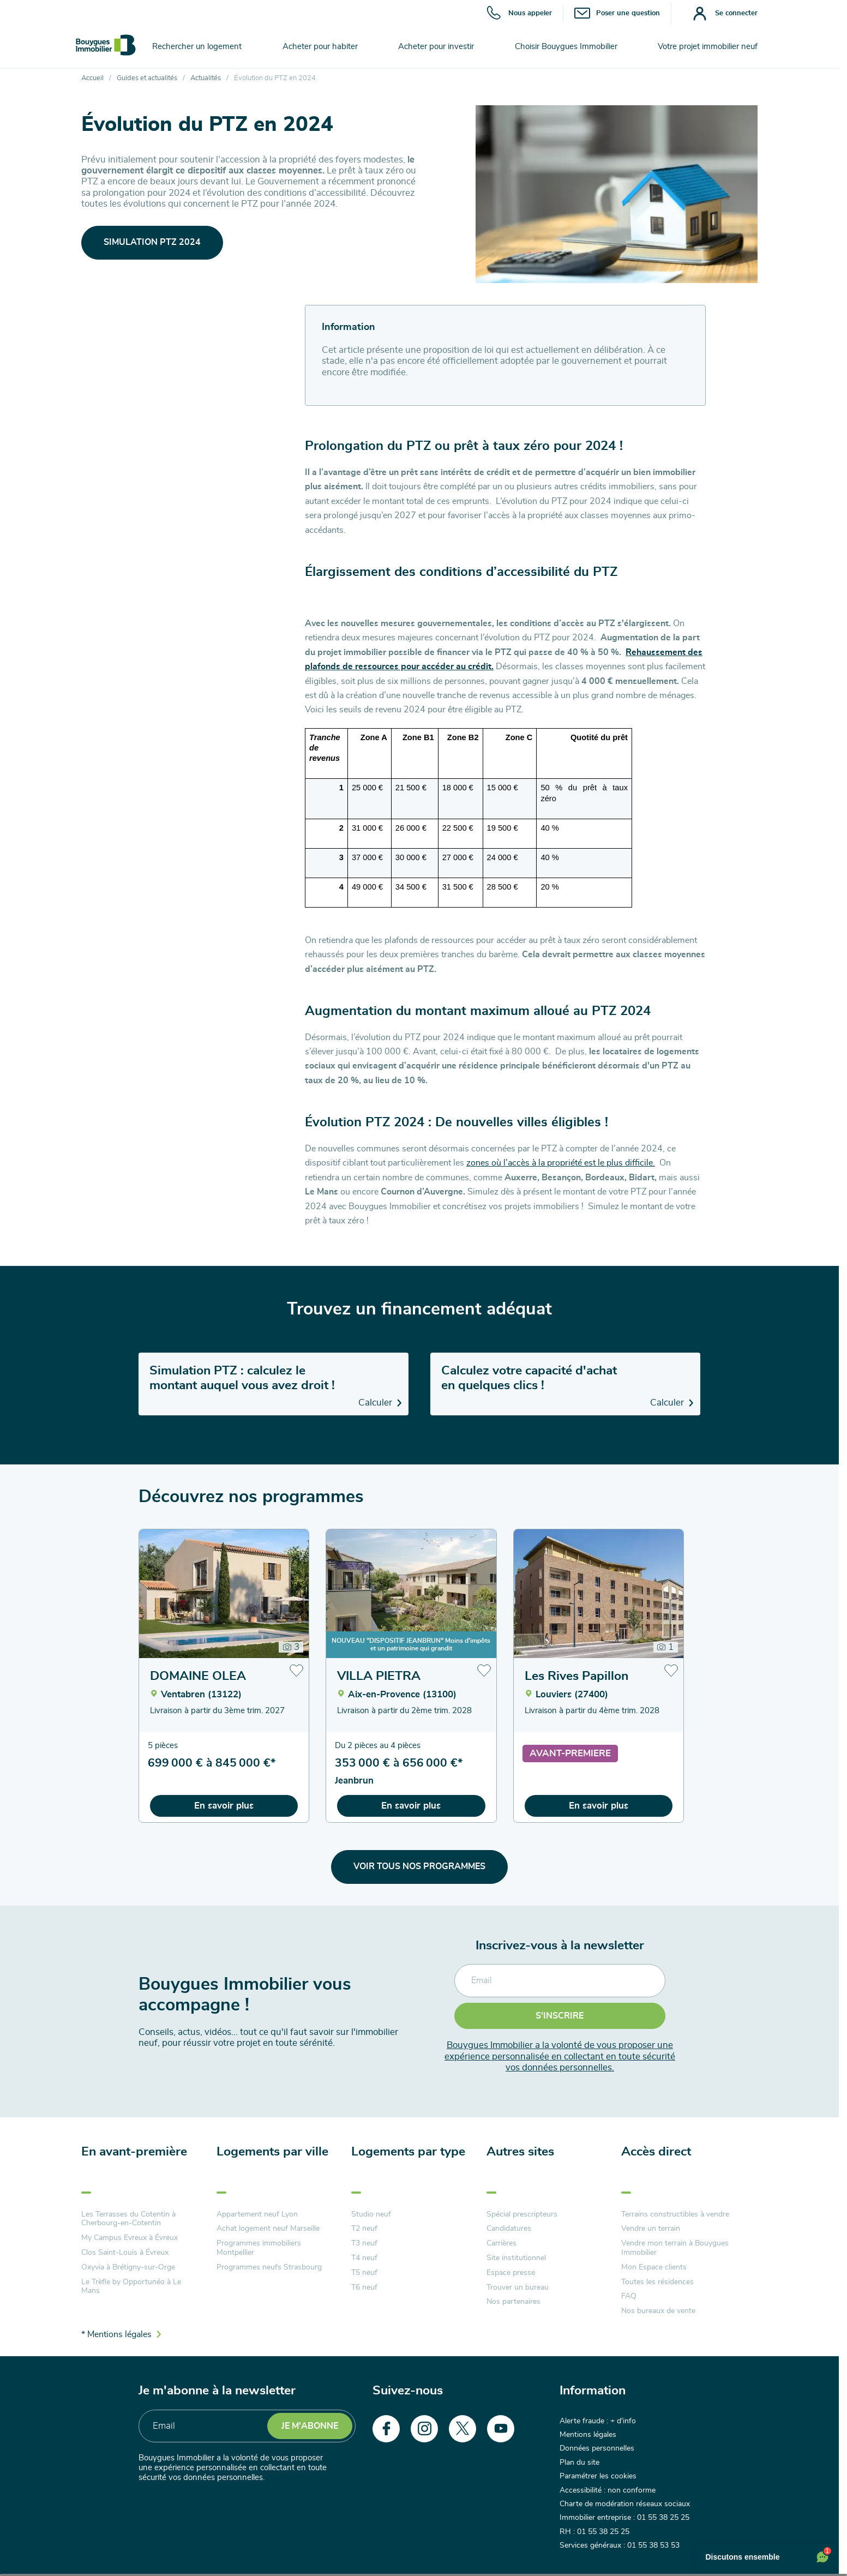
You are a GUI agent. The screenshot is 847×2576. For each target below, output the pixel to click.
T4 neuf (364, 2258)
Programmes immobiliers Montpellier (259, 2247)
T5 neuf (364, 2273)
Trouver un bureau (517, 2287)
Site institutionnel (516, 2258)
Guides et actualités (147, 78)
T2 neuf (364, 2228)
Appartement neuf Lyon (257, 2214)
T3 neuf (364, 2243)
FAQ (628, 2296)
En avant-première (134, 2152)
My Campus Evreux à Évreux (129, 2238)
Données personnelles (597, 2448)
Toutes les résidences (657, 2282)
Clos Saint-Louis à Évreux (125, 2252)
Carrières (501, 2243)
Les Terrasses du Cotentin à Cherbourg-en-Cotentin (128, 2219)
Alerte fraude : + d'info (598, 2421)
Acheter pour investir (436, 47)
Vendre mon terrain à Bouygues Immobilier (675, 2247)
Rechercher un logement (197, 47)
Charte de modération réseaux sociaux (625, 2504)
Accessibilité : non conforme (608, 2490)
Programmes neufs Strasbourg (269, 2267)
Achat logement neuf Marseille (268, 2228)
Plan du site (579, 2462)
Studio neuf (371, 2214)
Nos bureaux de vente (658, 2311)
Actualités (205, 78)
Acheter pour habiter (320, 47)
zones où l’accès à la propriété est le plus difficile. (560, 1162)
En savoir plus (224, 1805)
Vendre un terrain (650, 2228)
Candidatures (508, 2228)
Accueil (92, 78)
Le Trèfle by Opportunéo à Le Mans (131, 2286)
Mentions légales (588, 2435)
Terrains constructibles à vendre (675, 2214)
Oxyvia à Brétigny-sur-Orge (128, 2267)
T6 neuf (364, 2287)
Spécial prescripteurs (521, 2214)
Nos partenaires (513, 2301)
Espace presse (510, 2273)
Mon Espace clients (654, 2267)
